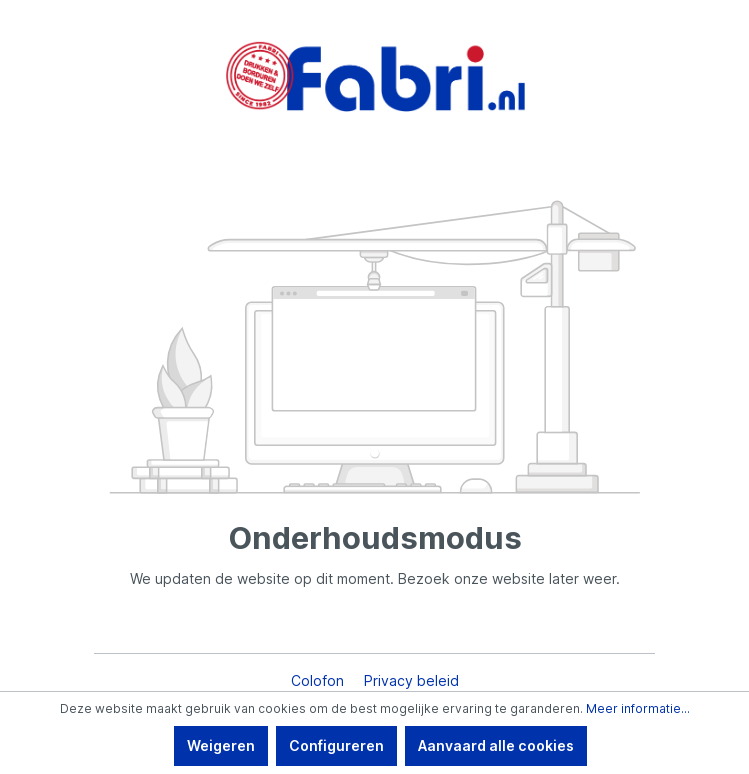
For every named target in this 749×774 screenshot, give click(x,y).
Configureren (336, 745)
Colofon (319, 680)
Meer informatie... (638, 708)
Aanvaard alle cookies (496, 745)
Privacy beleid (411, 680)
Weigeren (221, 745)
